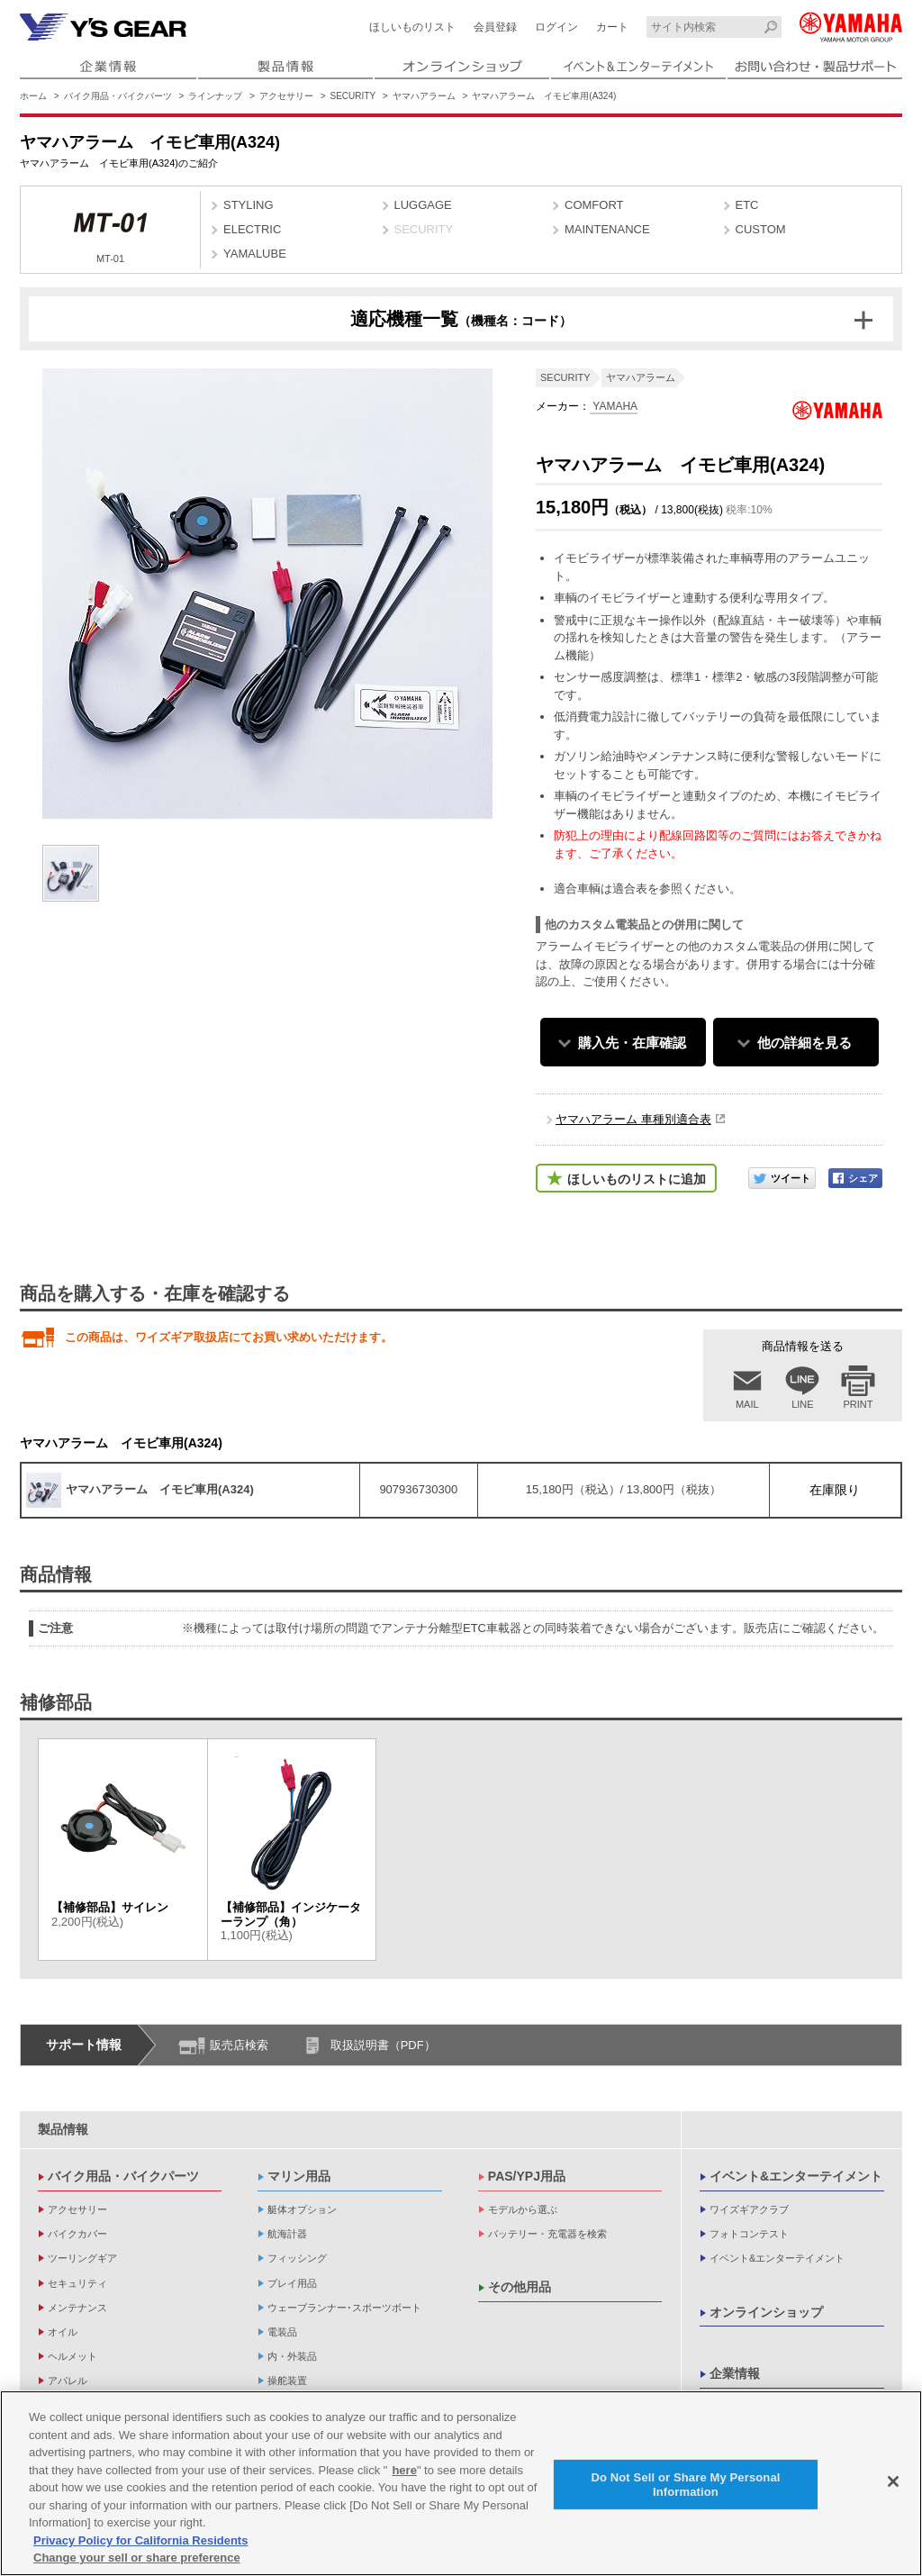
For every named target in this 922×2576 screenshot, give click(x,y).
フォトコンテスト (749, 2233)
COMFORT (594, 205)
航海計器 (287, 2233)
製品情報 (63, 2129)
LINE (802, 1404)
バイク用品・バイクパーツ (118, 96)
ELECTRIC (252, 229)
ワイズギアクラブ (749, 2209)
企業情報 (735, 2373)
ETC (747, 205)
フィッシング (297, 2258)
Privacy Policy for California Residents (140, 2544)
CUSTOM (761, 229)
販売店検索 (239, 2045)
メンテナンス (77, 2307)
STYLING (248, 205)
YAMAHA (613, 406)
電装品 (282, 2332)
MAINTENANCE (607, 229)
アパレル (67, 2380)
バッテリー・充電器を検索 (547, 2233)
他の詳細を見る (804, 1042)
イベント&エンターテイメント (796, 2176)
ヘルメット (72, 2356)
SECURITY (353, 96)
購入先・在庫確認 (632, 1042)
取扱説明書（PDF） (383, 2045)
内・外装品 (292, 2356)
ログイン (556, 27)
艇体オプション (302, 2209)
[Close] (893, 2486)
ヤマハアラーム (424, 96)
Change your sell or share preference (136, 2562)
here (404, 2474)
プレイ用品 (292, 2283)
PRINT (858, 1404)
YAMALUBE (254, 253)
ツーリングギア (82, 2258)
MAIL (747, 1404)
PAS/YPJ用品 (526, 2176)
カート (612, 27)
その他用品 (519, 2287)
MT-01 (110, 232)
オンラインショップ (766, 2312)
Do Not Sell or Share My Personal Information (685, 2488)
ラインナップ (215, 96)
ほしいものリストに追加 (636, 1179)
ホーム (33, 96)
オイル (62, 2332)
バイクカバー (77, 2233)
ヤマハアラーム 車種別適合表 (633, 1119)
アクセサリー (286, 96)
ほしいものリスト (412, 27)
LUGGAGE (423, 205)
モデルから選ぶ (522, 2209)
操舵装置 (287, 2380)
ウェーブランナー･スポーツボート (344, 2307)
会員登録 (495, 27)
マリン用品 (298, 2176)
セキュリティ (77, 2283)
